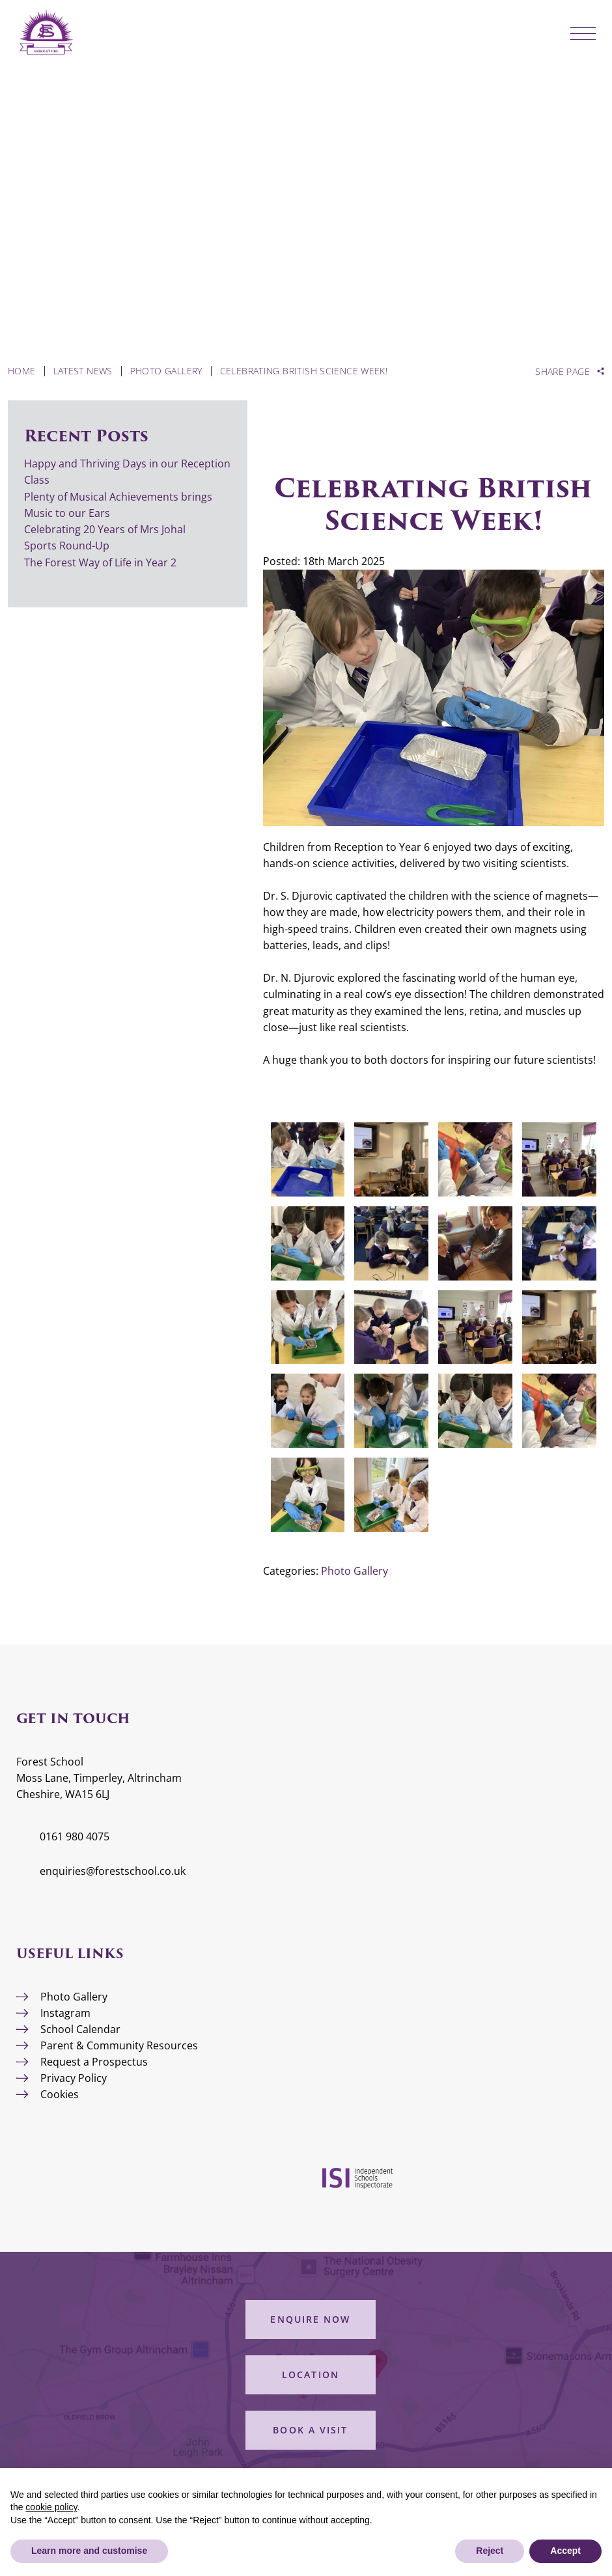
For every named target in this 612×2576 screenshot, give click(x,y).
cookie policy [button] (51, 2507)
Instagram (65, 2013)
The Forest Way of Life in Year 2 (101, 562)
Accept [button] (565, 2550)
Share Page (562, 372)
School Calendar (80, 2029)
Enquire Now (310, 2319)
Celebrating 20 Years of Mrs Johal (105, 529)
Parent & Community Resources (119, 2045)
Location (310, 2374)
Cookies (59, 2094)
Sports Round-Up (66, 545)
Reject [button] (489, 2550)
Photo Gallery (354, 1571)
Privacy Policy (73, 2078)
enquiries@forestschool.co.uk (113, 1871)
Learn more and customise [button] (89, 2550)
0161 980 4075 (74, 1836)
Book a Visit (310, 2430)
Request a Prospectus (94, 2062)
